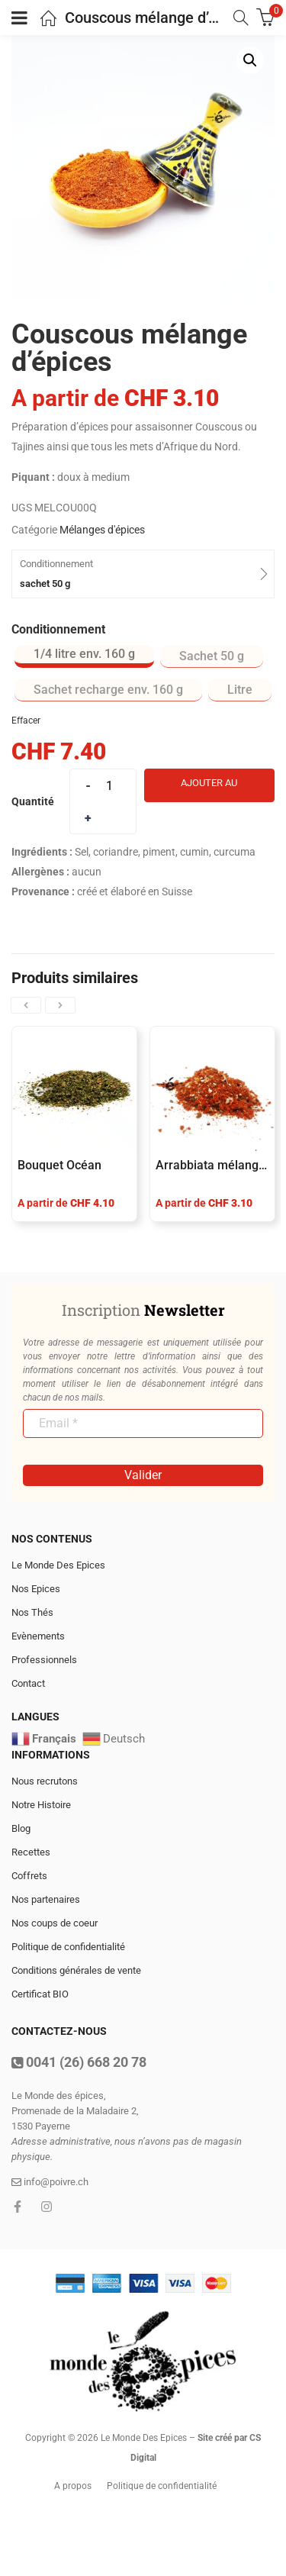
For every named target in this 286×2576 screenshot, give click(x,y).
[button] (250, 60)
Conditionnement (58, 629)
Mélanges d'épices (102, 530)
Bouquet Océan (59, 1165)
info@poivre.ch (49, 2182)
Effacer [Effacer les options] (25, 720)
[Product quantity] (109, 785)
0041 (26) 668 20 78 (78, 2062)
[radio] (84, 656)
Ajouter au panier (209, 789)
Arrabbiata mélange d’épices (212, 1165)
